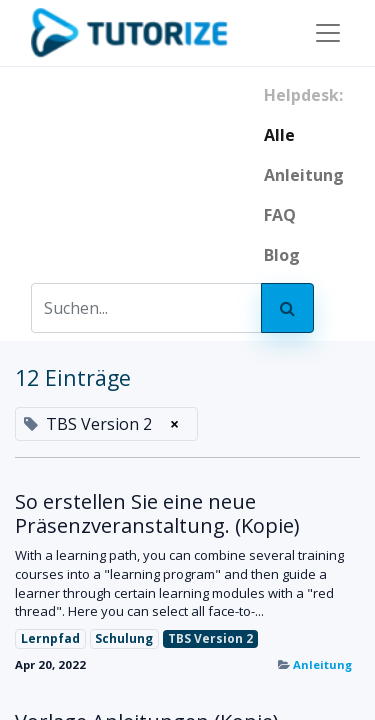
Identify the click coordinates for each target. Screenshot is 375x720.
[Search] (287, 308)
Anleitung (322, 664)
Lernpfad (50, 638)
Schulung (124, 638)
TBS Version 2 (210, 638)
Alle (279, 135)
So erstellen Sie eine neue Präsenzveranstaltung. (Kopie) (157, 514)
